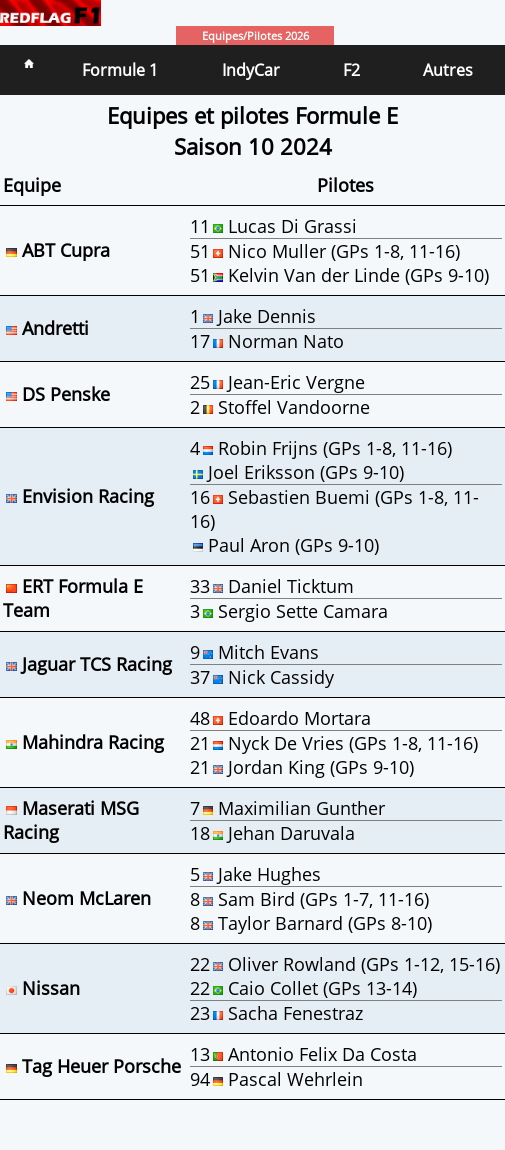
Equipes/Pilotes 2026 (255, 35)
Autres (448, 70)
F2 (351, 70)
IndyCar (251, 70)
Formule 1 (120, 70)
